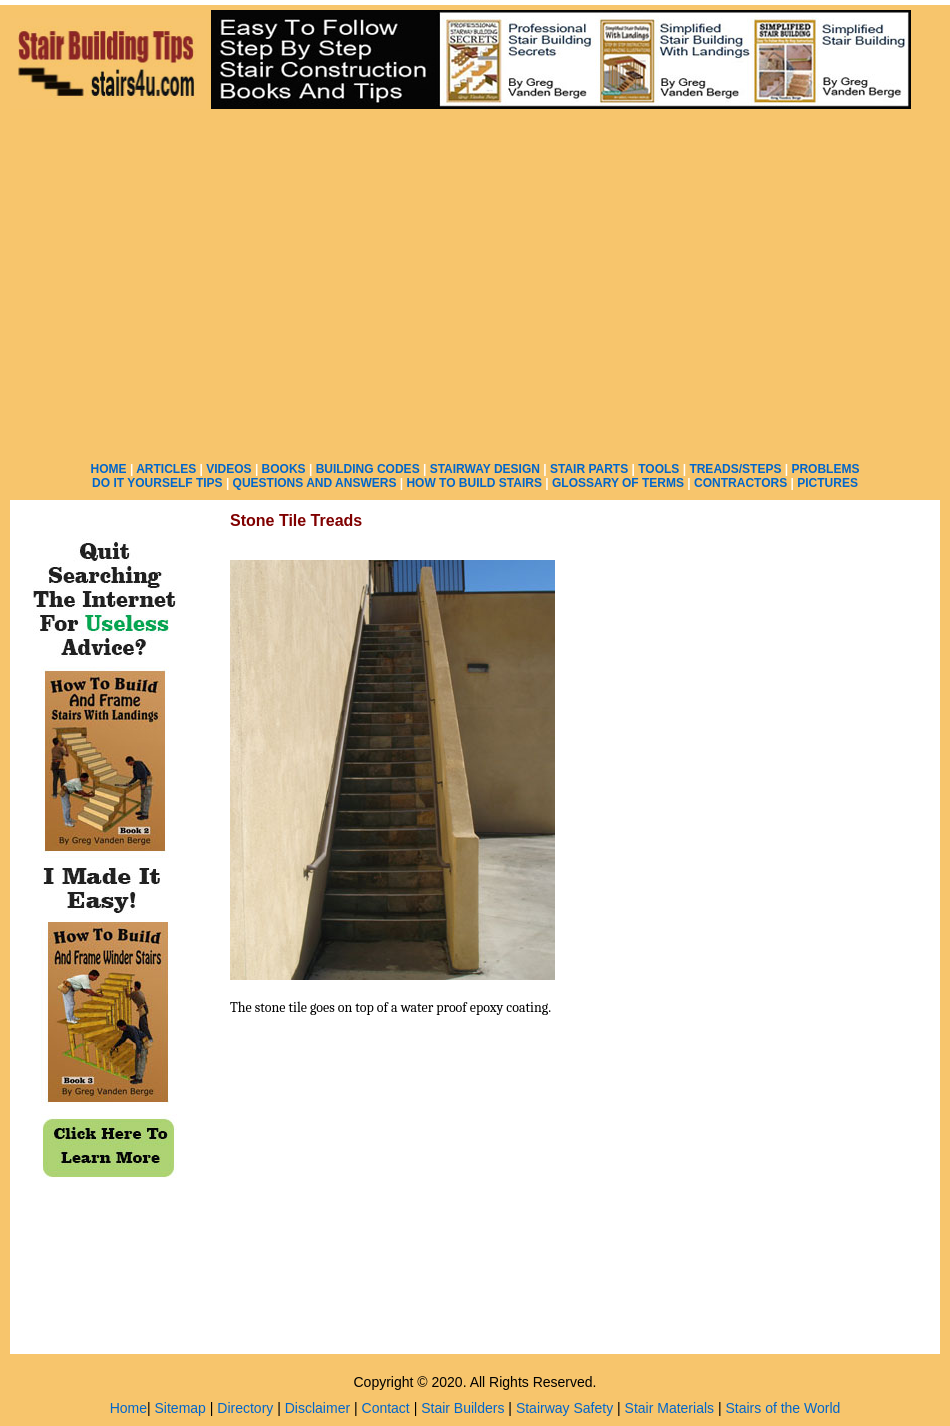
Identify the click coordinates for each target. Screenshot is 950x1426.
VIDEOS (228, 469)
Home (128, 1408)
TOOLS (658, 469)
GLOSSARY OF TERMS (618, 483)
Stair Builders (462, 1408)
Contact (386, 1408)
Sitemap (180, 1408)
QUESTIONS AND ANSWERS (315, 483)
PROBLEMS (825, 469)
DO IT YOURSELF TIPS (157, 483)
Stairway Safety (564, 1408)
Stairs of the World (782, 1408)
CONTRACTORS (740, 483)
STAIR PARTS (589, 469)
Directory (245, 1408)
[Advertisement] (687, 227)
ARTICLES (166, 469)
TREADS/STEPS (735, 469)
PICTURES (827, 483)
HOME (109, 469)
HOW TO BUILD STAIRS (474, 483)
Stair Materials (669, 1408)
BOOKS (284, 469)
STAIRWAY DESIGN (485, 469)
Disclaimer (317, 1408)
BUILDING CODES (368, 469)
